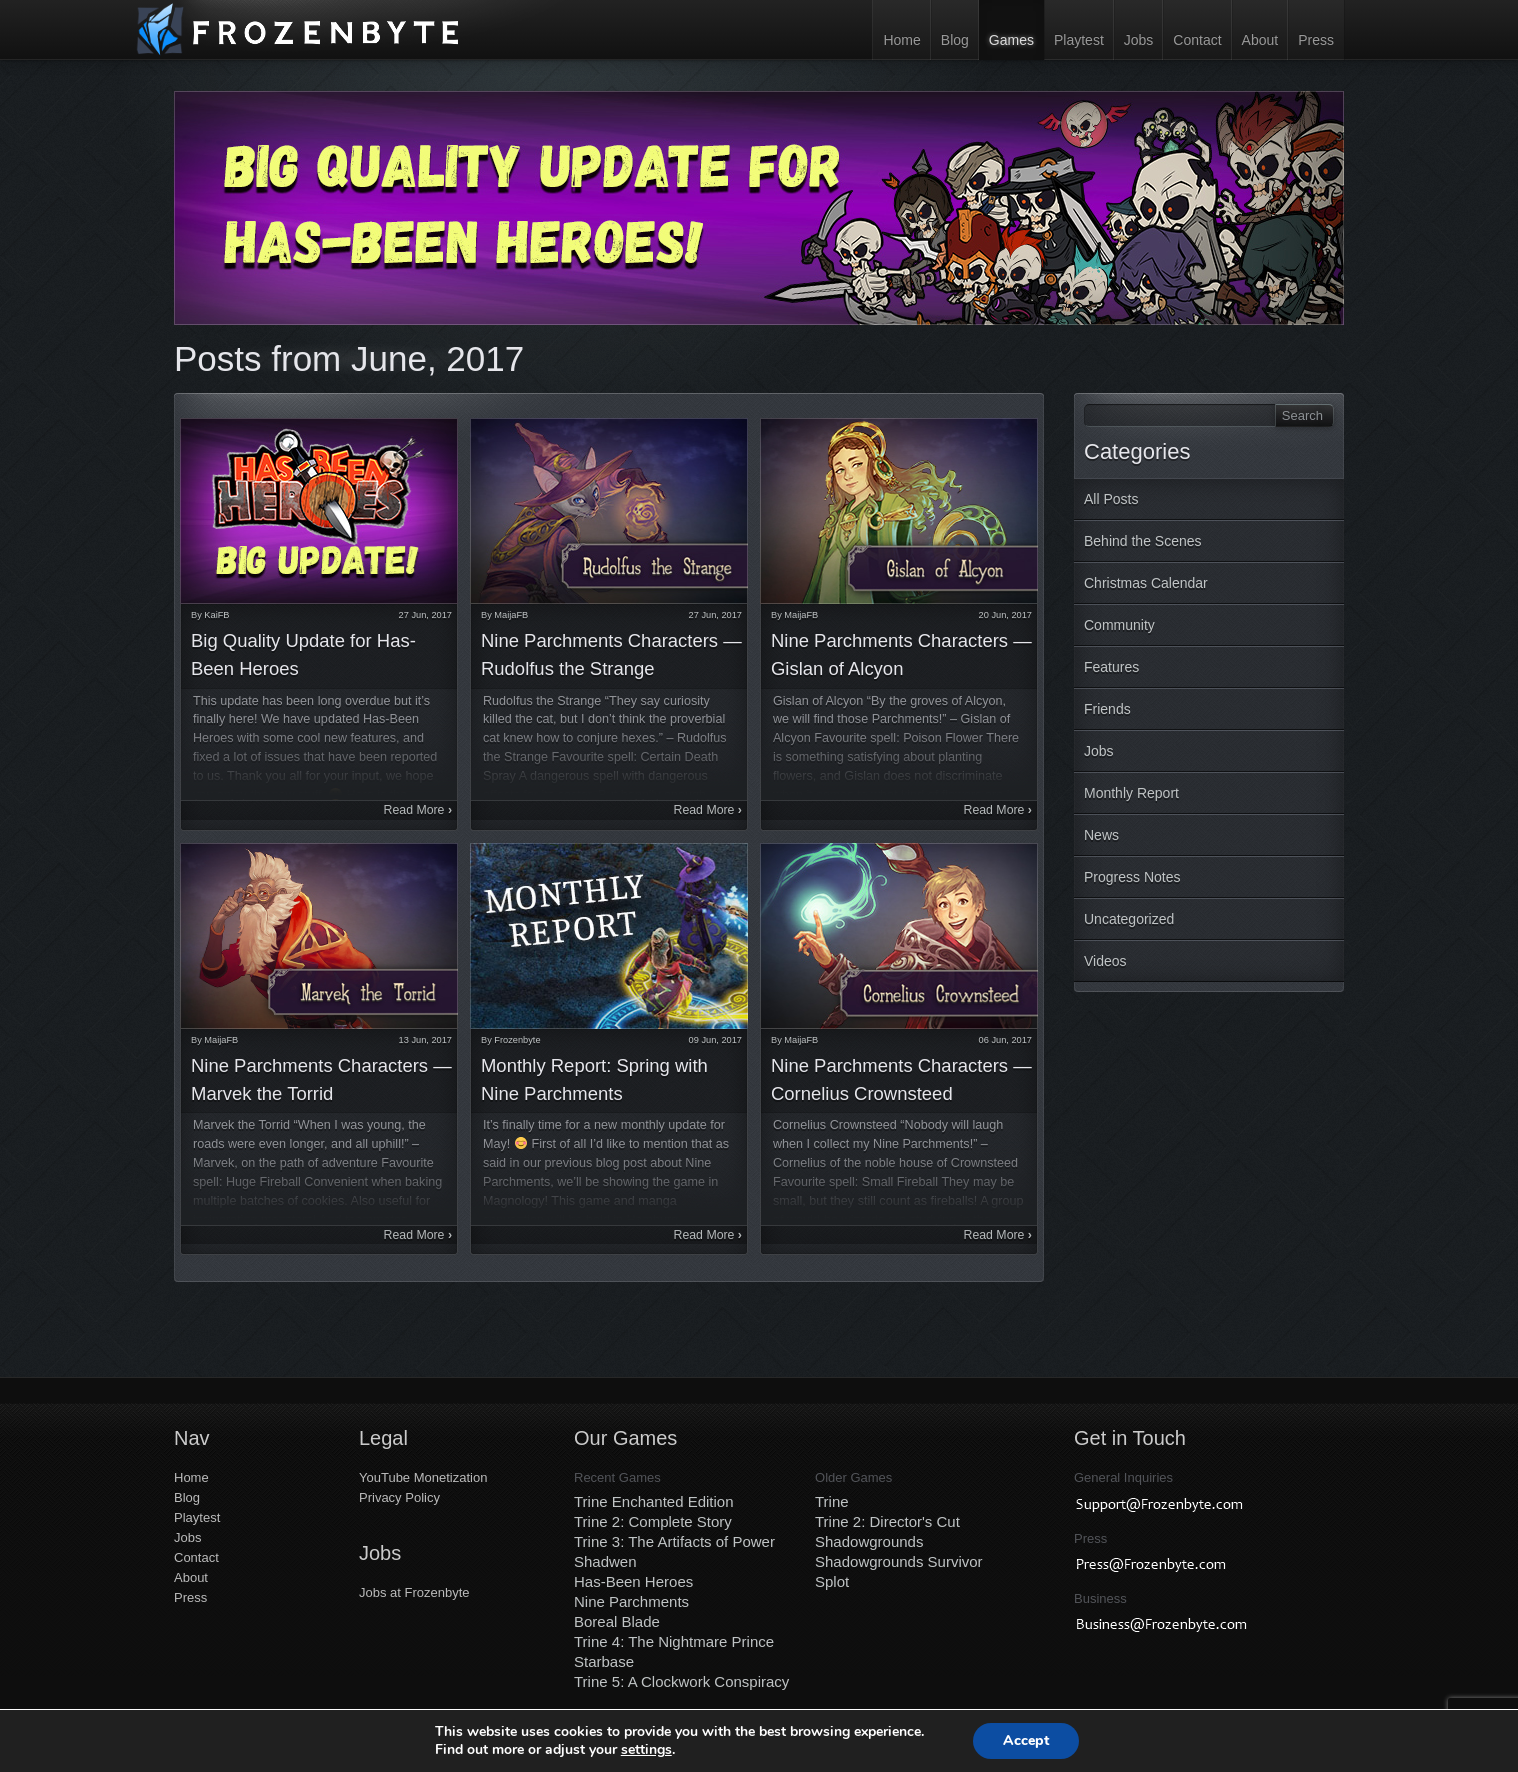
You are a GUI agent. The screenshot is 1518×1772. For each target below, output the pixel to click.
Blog (955, 40)
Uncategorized (1129, 919)
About (1260, 40)
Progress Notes (1132, 877)
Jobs (1139, 40)
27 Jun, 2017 (425, 615)
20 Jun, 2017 (1005, 615)
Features (1111, 667)
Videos (1105, 961)
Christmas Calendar (1146, 583)
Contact (1197, 40)
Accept (1026, 1740)
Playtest (1079, 40)
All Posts (1111, 499)
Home (901, 40)
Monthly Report (1131, 793)
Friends (1107, 709)
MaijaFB (511, 615)
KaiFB (216, 615)
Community (1119, 625)
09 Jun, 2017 (715, 1040)
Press (1316, 40)
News (1101, 835)
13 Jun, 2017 (425, 1040)
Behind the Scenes (1143, 541)
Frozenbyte (517, 1040)
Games (1011, 40)
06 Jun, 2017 (1005, 1040)
